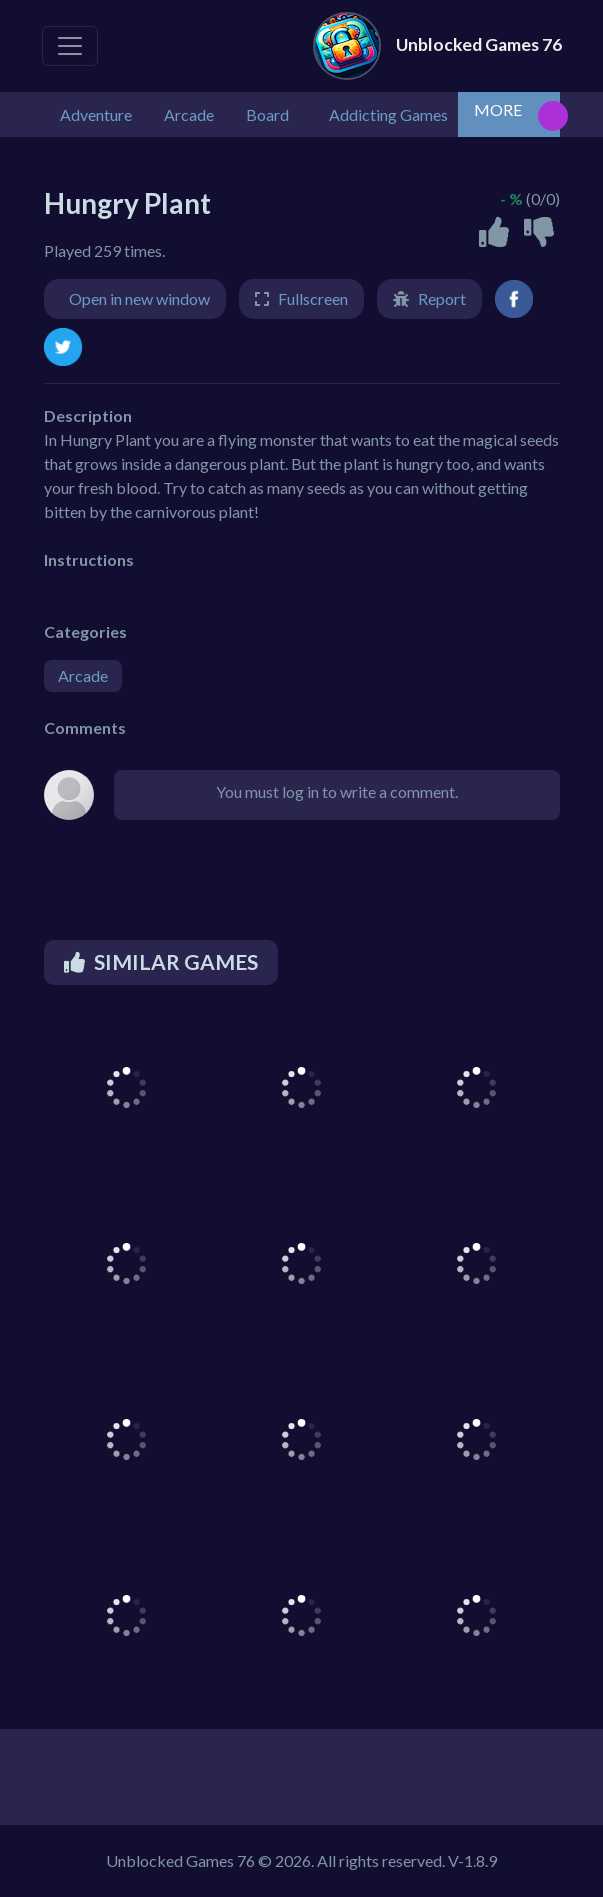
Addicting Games (388, 114)
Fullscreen (313, 298)
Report (442, 298)
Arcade (83, 675)
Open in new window (139, 298)
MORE (498, 109)
